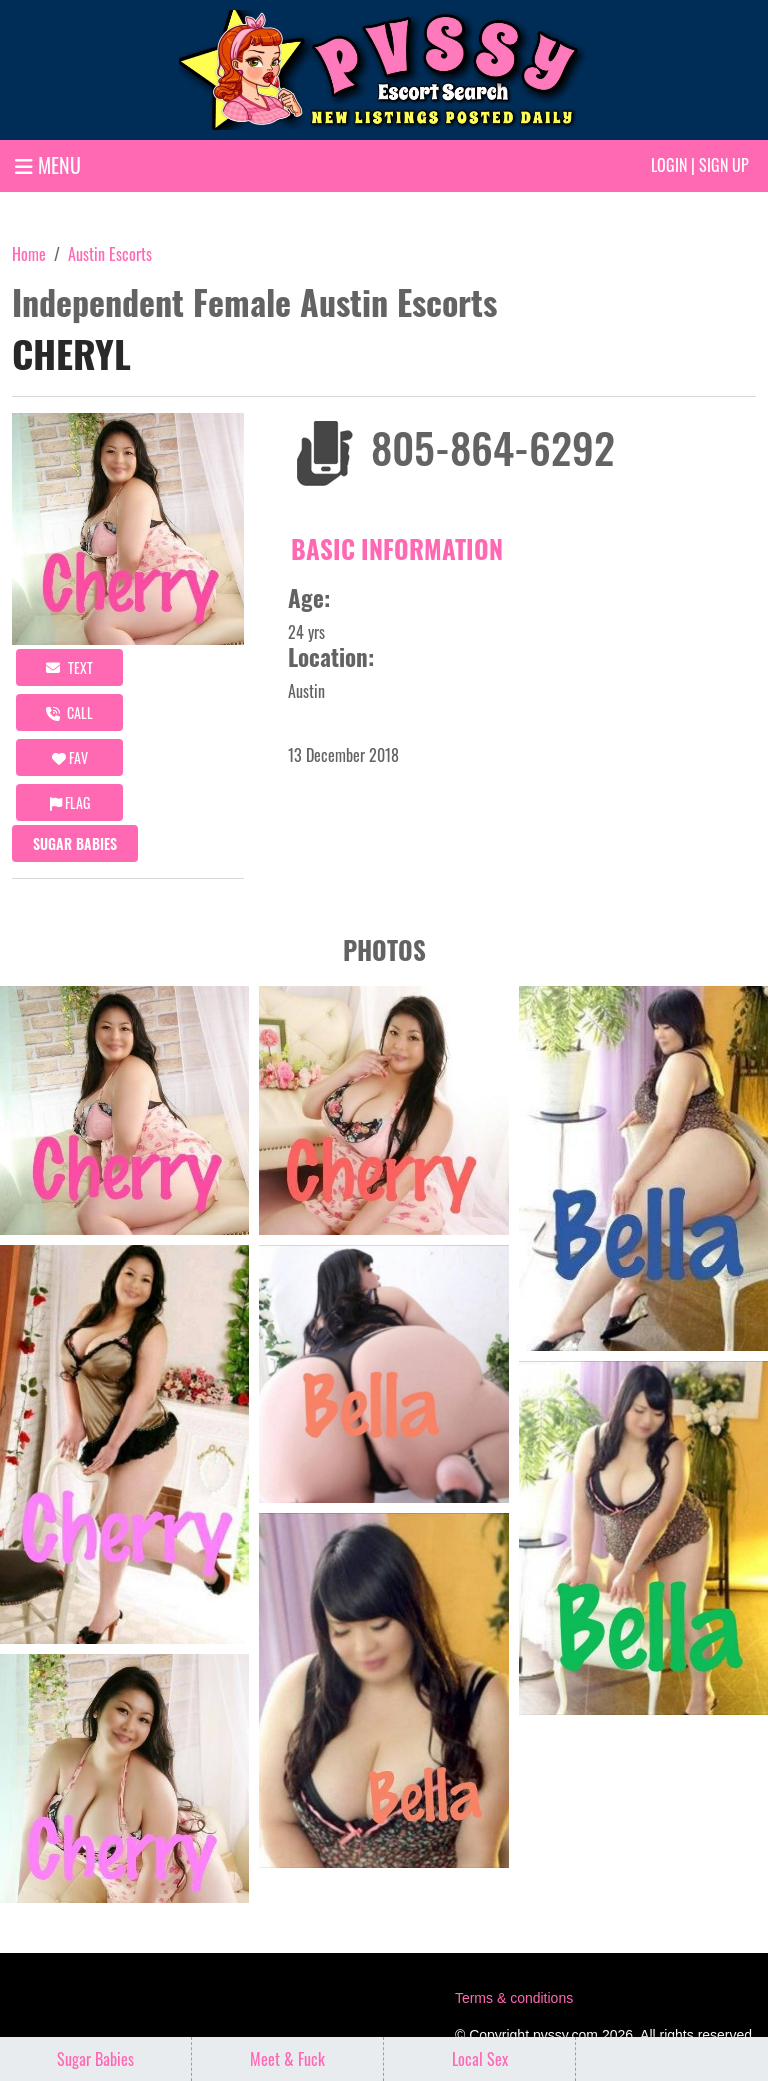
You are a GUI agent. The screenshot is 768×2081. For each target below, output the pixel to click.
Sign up (724, 165)
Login (669, 165)
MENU (48, 165)
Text (69, 667)
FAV (70, 757)
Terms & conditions (514, 1998)
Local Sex (480, 2059)
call (69, 712)
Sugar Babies (75, 843)
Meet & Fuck (287, 2059)
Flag (70, 802)
